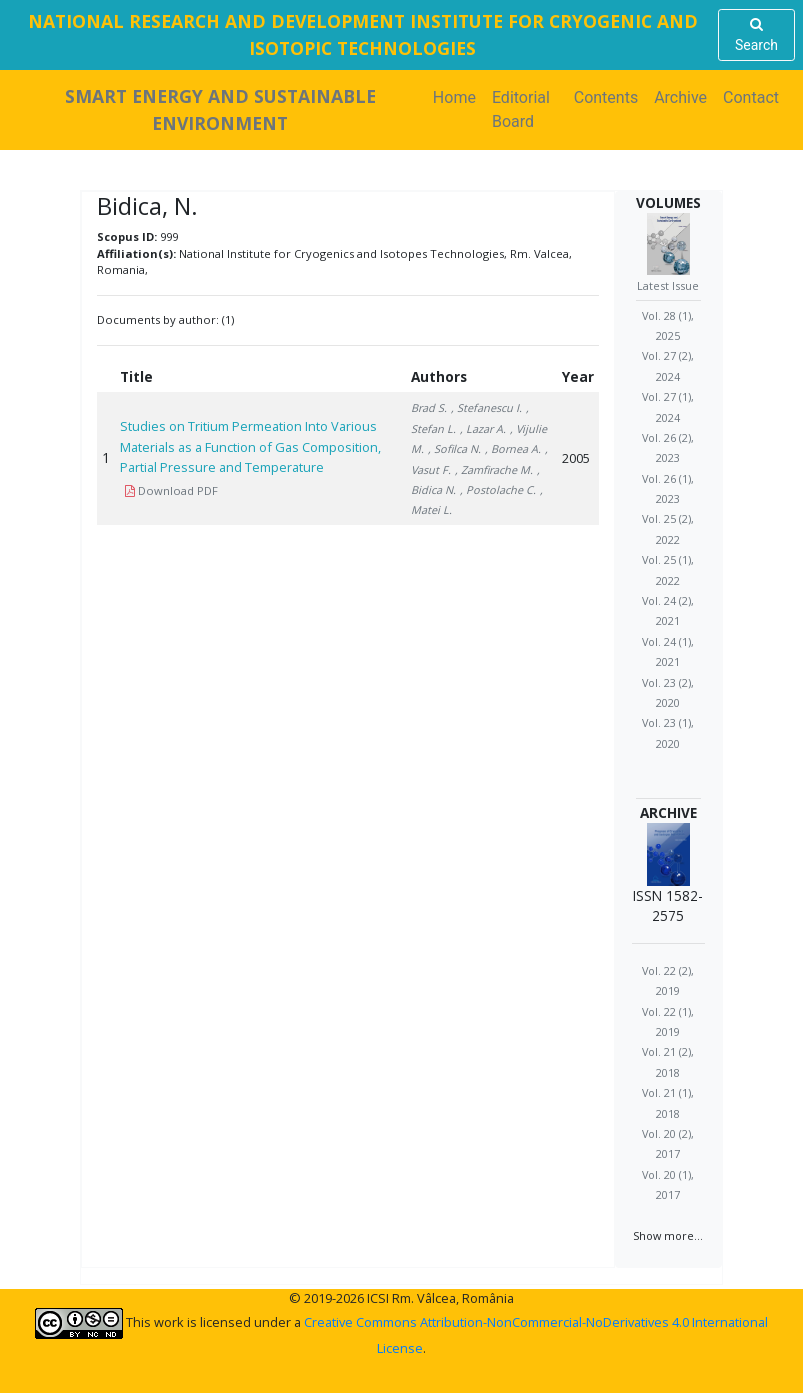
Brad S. (429, 407)
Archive (680, 97)
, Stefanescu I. (486, 407)
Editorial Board (521, 109)
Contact (751, 97)
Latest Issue (668, 285)
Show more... (668, 1235)
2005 (576, 458)
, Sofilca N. (454, 448)
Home (458, 96)
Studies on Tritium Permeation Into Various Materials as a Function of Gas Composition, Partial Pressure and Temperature (250, 446)
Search (756, 35)
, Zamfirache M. (494, 469)
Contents (606, 97)
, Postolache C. (498, 489)
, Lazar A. (483, 428)
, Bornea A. (513, 448)
